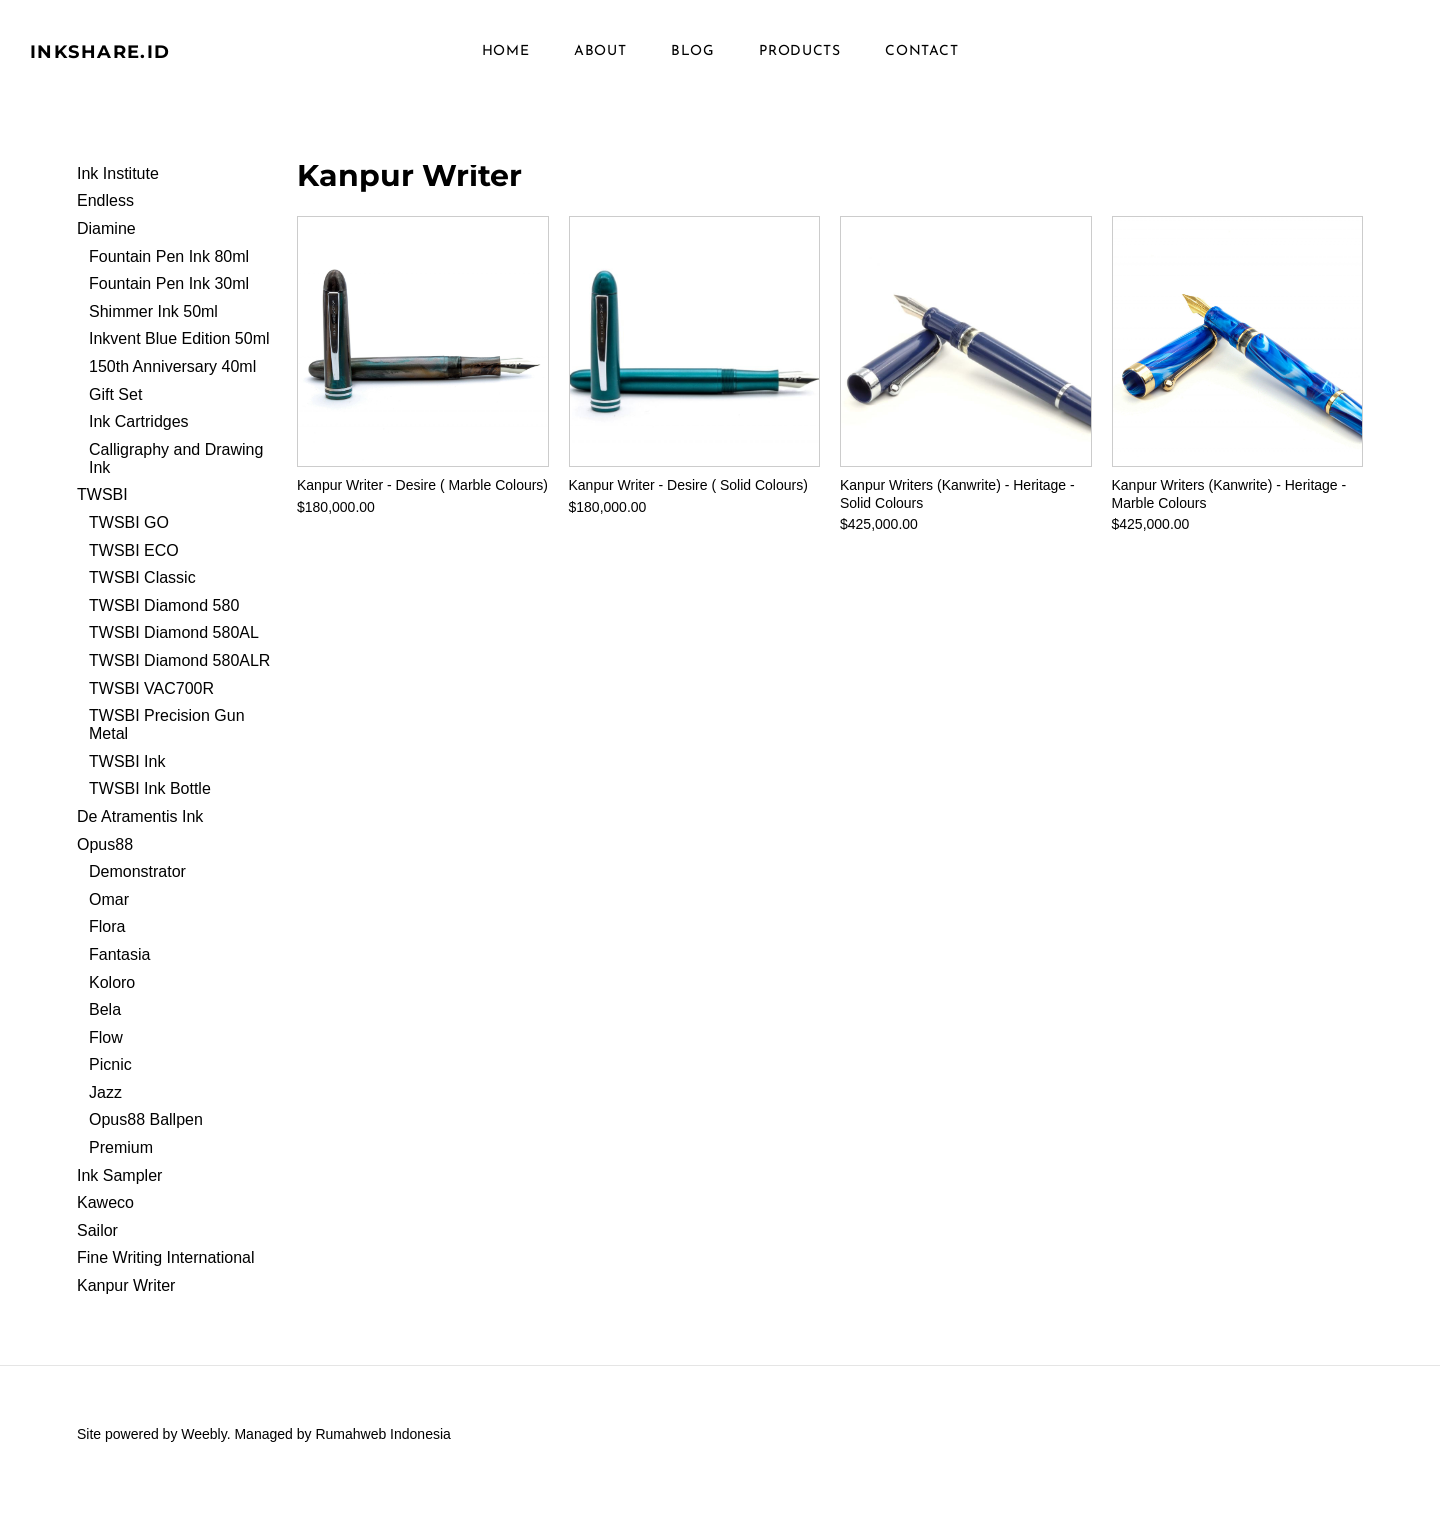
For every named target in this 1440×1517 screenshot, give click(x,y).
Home (506, 59)
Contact (921, 59)
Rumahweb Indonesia (382, 1449)
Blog (693, 59)
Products (800, 59)
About (600, 59)
